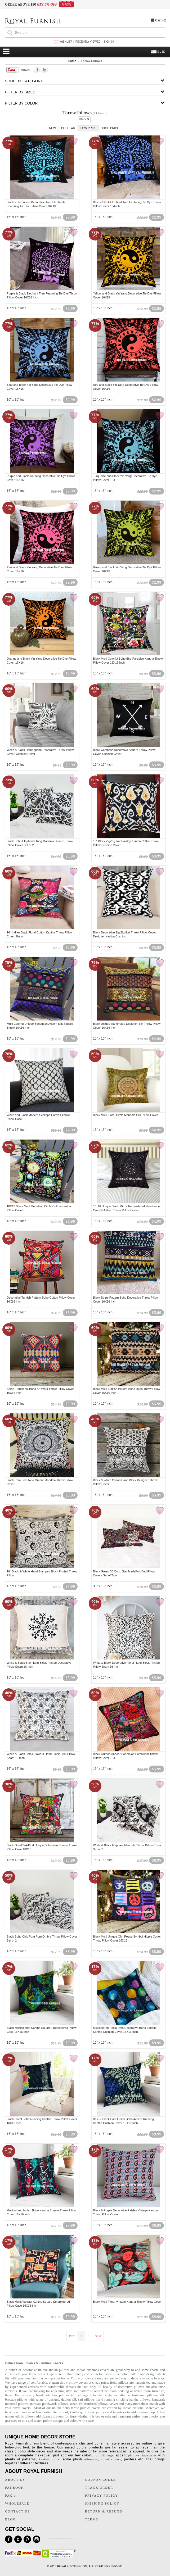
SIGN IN (109, 41)
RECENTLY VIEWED (88, 41)
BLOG (10, 2519)
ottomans (91, 2459)
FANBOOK (14, 2487)
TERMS (91, 2519)
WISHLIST (66, 41)
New (52, 128)
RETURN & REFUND (103, 2511)
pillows (134, 2455)
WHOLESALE (17, 2503)
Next (98, 2336)
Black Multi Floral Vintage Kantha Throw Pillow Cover (127, 2301)
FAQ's (10, 2495)
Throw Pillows (91, 61)
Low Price (88, 128)
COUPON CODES (100, 2480)
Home (72, 61)
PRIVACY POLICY (101, 2495)
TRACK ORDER (99, 2487)
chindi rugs (104, 2455)
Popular (68, 128)
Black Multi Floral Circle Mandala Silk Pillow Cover (125, 1115)
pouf (65, 2412)
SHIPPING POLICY (102, 2503)
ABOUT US (15, 2480)
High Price (110, 128)
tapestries (119, 2412)
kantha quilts (49, 2459)
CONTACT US (17, 2511)
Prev (72, 2336)
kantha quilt (78, 2412)
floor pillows (97, 2412)
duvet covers (22, 2408)
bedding (123, 2391)
